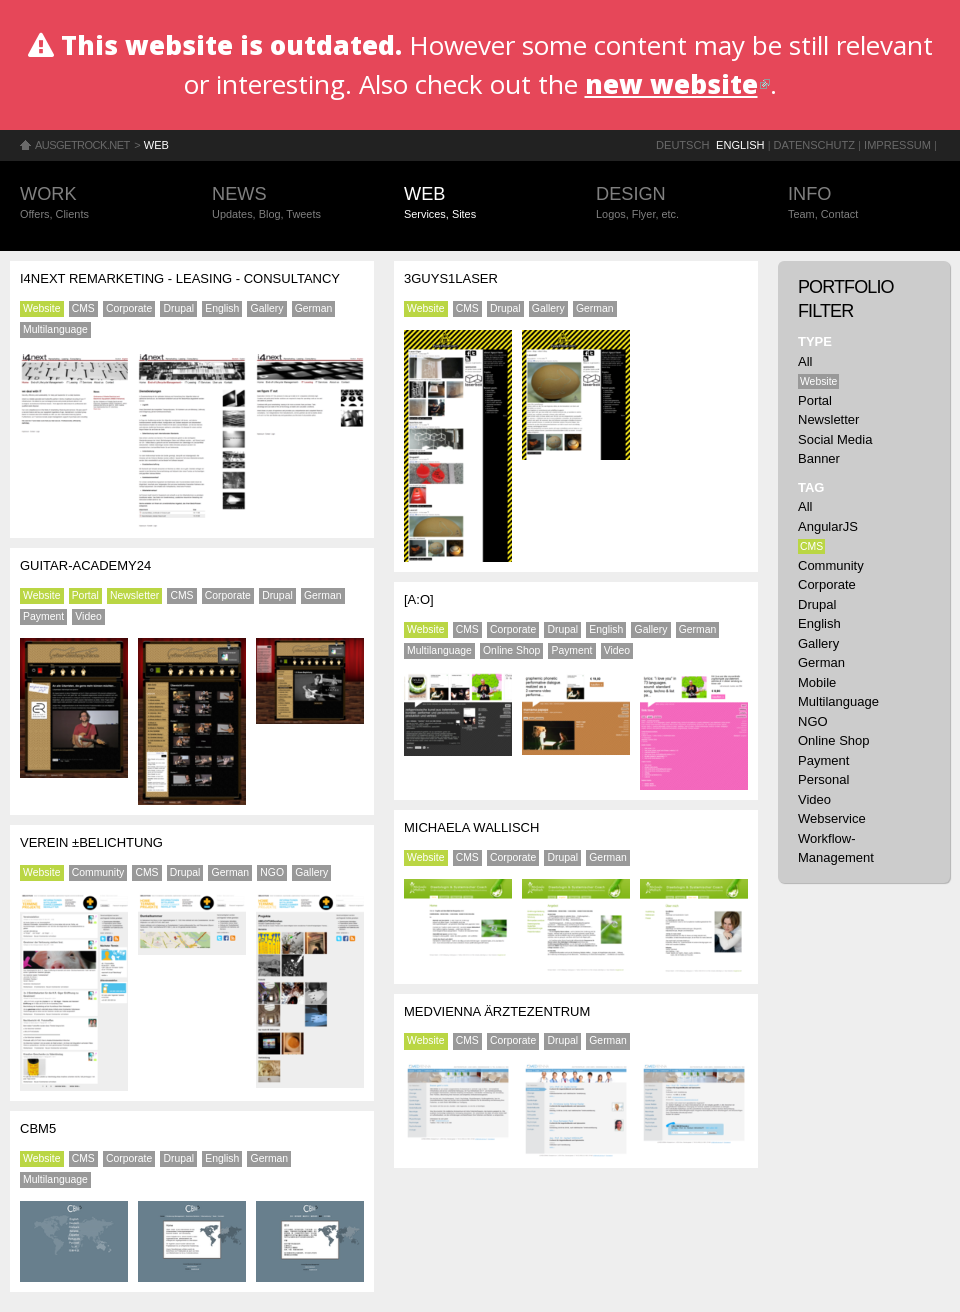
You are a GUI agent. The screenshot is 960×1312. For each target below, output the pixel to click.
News (288, 203)
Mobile (817, 682)
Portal (85, 595)
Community (98, 872)
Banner (819, 458)
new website (677, 84)
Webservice (832, 818)
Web (156, 145)
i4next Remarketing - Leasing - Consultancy (180, 278)
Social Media (835, 439)
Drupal (178, 308)
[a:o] (419, 599)
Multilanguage (55, 329)
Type (815, 341)
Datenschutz (814, 145)
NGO (272, 872)
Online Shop (511, 650)
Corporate (129, 308)
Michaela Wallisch (471, 827)
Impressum (897, 145)
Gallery (267, 308)
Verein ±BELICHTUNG (91, 842)
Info (864, 203)
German (314, 308)
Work (96, 203)
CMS (83, 308)
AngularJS (828, 526)
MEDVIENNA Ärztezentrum (497, 1011)
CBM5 (38, 1128)
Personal (823, 779)
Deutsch (682, 145)
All (805, 361)
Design (672, 203)
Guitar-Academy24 (85, 565)
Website (41, 308)
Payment (43, 616)
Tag (811, 487)
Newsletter (134, 595)
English (740, 145)
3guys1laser (451, 278)
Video (88, 616)
